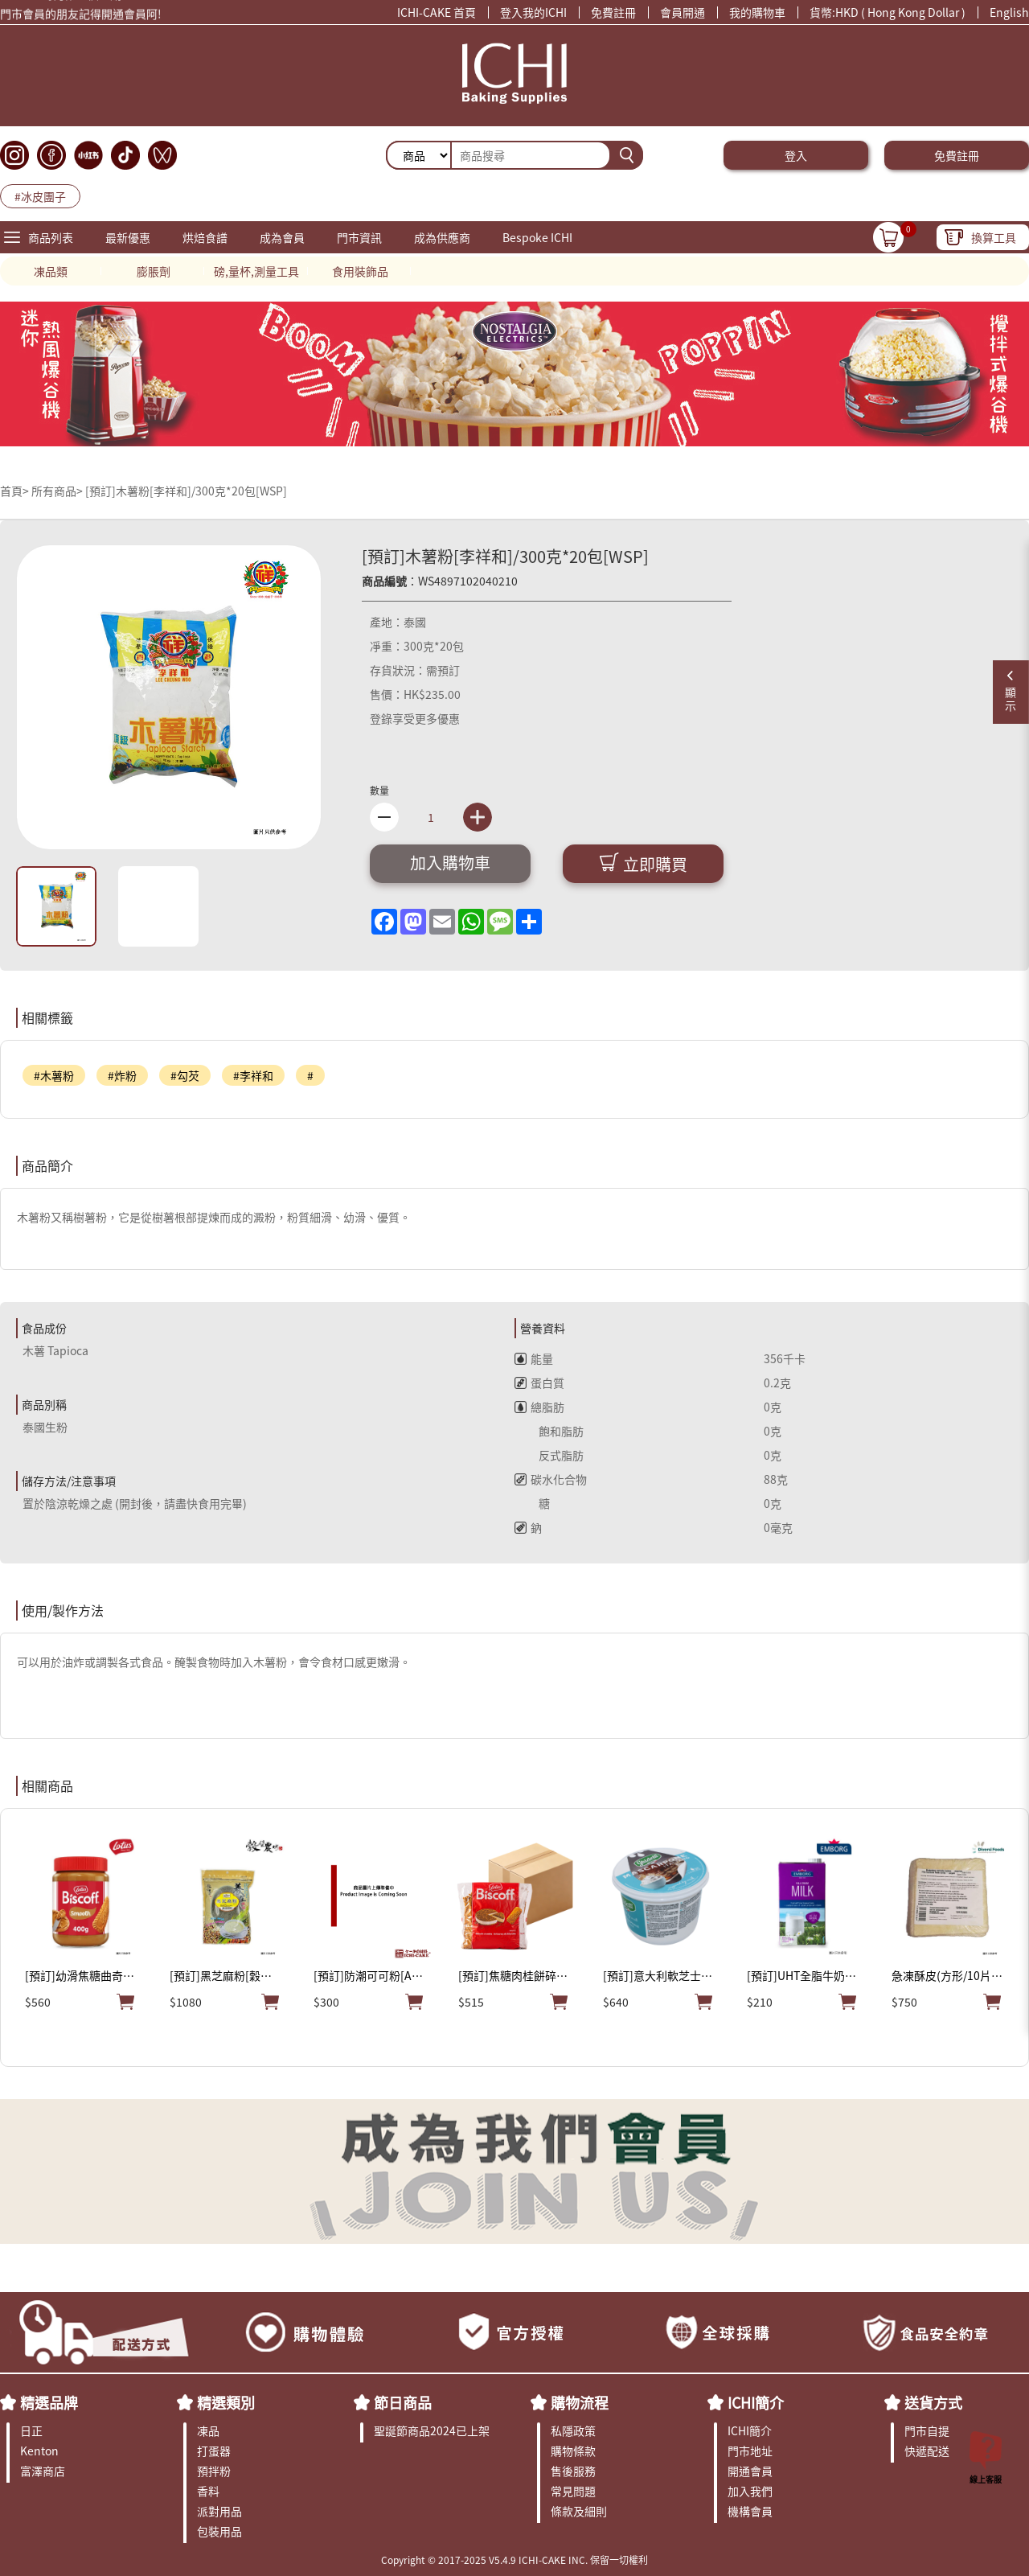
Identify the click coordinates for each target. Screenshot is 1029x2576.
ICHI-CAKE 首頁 (436, 12)
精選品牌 (49, 2402)
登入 (796, 155)
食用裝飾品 (360, 271)
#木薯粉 (54, 1075)
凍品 (208, 2430)
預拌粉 (214, 2471)
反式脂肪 (549, 1455)
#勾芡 (184, 1075)
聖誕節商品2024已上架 (432, 2430)
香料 (208, 2491)
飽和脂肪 (549, 1431)
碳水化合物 (550, 1479)
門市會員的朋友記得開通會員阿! (81, 16)
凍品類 (51, 271)
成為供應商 (442, 237)
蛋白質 (539, 1382)
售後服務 (573, 2471)
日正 (31, 2430)
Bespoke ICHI (537, 237)
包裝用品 (219, 2531)
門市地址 (750, 2450)
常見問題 (573, 2491)
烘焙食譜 (205, 237)
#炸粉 (122, 1075)
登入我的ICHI (533, 12)
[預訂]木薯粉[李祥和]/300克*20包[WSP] (186, 491)
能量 (533, 1358)
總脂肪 (539, 1407)
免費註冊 (613, 12)
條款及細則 (579, 2511)
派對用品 (219, 2511)
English (1009, 12)
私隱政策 (573, 2430)
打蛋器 (214, 2450)
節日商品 (403, 2402)
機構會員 (750, 2511)
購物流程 (580, 2402)
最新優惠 (127, 237)
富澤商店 (42, 2471)
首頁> (15, 491)
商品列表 (50, 237)
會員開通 (682, 12)
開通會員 (750, 2471)
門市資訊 (359, 237)
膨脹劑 (153, 271)
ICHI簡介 (756, 2402)
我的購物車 (757, 12)
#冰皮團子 (40, 196)
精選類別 (226, 2402)
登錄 (381, 718)
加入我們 (750, 2491)
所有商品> (57, 491)
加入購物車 (450, 862)
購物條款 (573, 2450)
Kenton (39, 2450)
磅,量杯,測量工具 (256, 271)
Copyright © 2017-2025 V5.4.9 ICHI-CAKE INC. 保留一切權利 (514, 2559)
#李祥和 (253, 1075)
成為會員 (282, 237)
